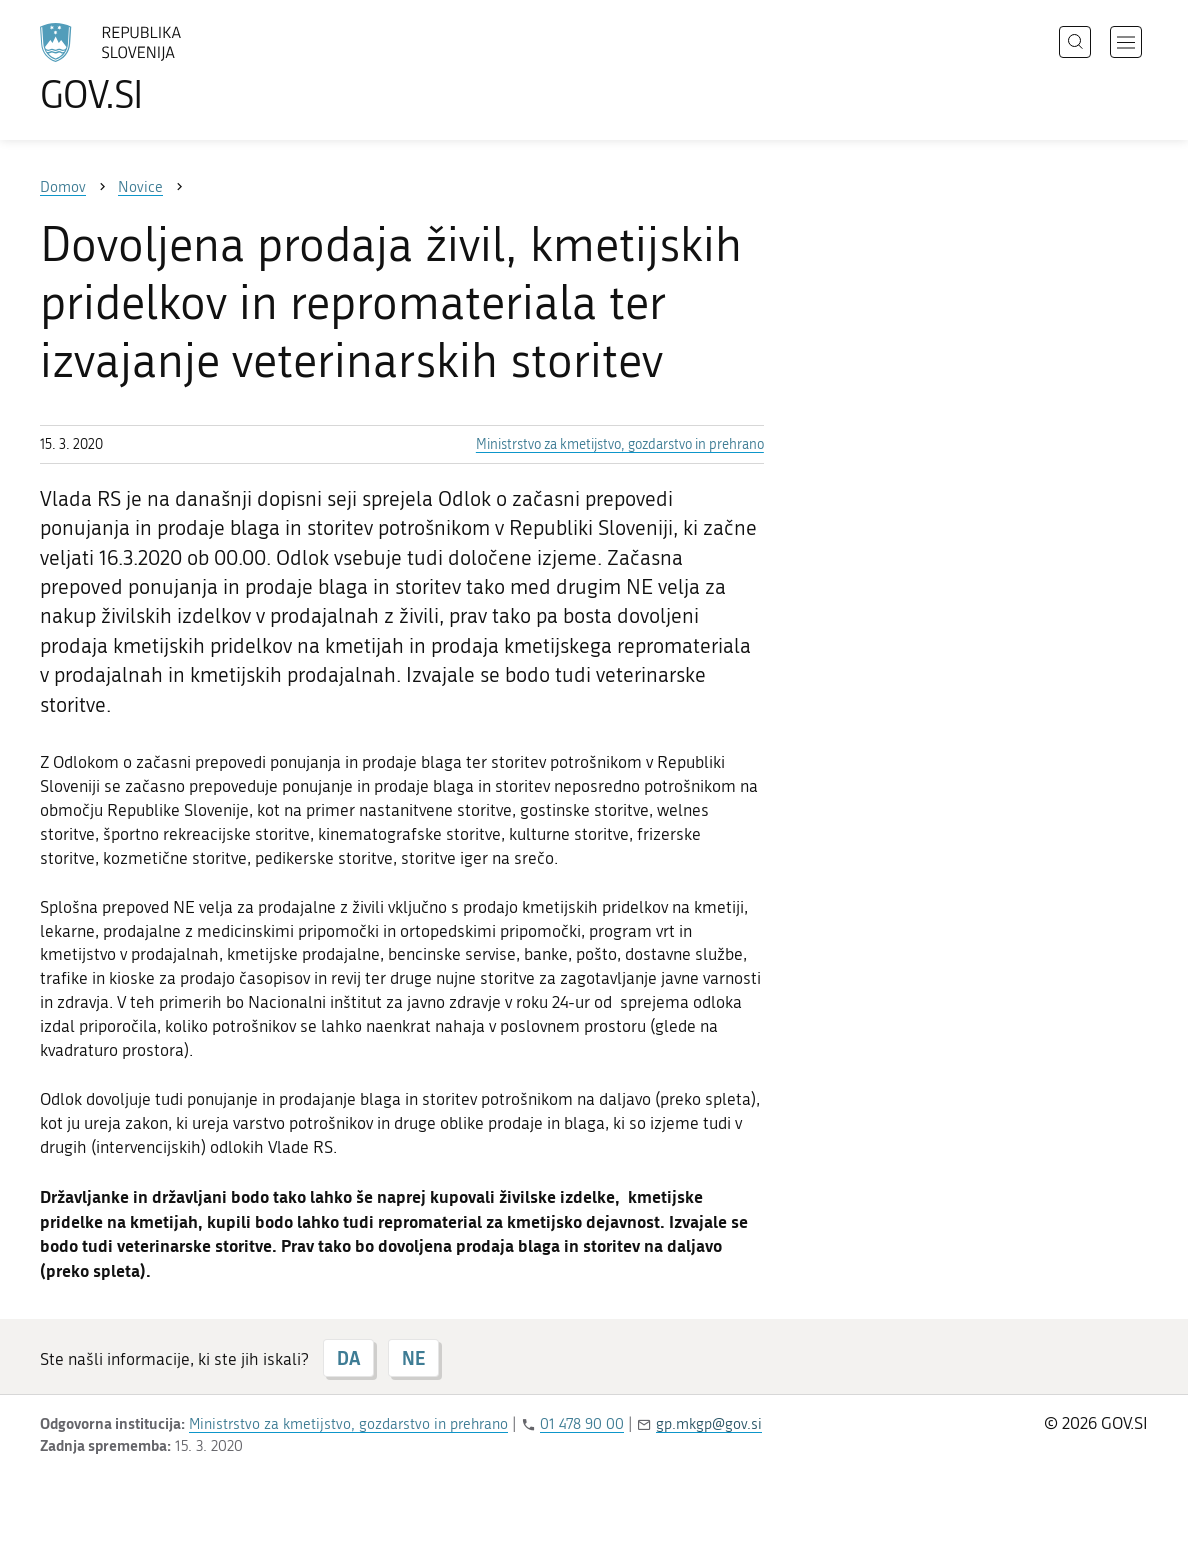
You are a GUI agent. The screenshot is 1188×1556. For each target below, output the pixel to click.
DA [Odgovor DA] (348, 1358)
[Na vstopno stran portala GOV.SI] (166, 68)
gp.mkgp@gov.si (709, 1424)
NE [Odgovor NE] (413, 1358)
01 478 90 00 (582, 1424)
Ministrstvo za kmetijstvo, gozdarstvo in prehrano (620, 444)
